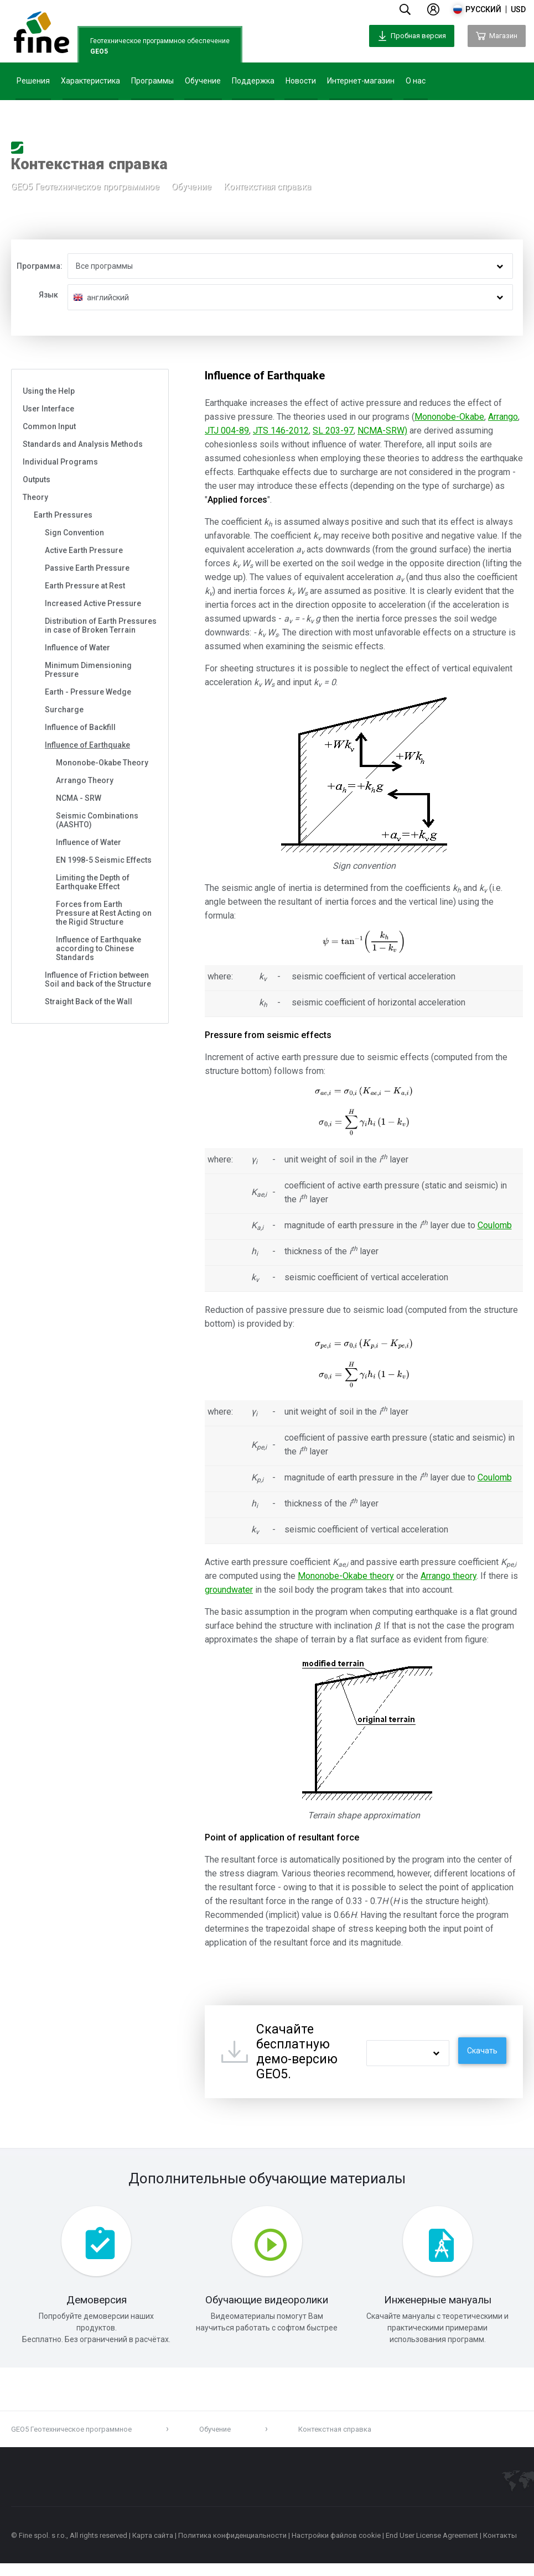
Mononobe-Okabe (449, 416)
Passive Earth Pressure (87, 568)
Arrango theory (448, 1576)
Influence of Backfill (80, 727)
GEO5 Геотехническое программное (85, 190)
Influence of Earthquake (87, 745)
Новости (301, 80)
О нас (416, 80)
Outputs (36, 479)
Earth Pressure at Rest (85, 585)
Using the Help (49, 391)
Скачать (482, 2050)
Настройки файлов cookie (336, 2548)
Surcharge (64, 709)
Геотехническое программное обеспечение (160, 47)
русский (483, 9)
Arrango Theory (84, 780)
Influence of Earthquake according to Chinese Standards (98, 948)
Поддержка (253, 80)
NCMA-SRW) (382, 430)
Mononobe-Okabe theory (346, 1576)
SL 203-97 (333, 430)
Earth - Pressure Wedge (88, 691)
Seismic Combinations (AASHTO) (97, 820)
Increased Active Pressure (93, 603)
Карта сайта (152, 2548)
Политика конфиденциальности (232, 2548)
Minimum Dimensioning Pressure (88, 670)
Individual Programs (60, 461)
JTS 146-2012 (281, 430)
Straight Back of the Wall (88, 1001)
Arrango (503, 416)
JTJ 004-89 (227, 430)
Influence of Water (77, 647)
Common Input (49, 426)
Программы (152, 80)
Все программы (104, 266)
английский (108, 297)
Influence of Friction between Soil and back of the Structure (98, 979)
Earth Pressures (63, 514)
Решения (33, 80)
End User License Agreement (432, 2548)
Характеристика (90, 80)
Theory (35, 497)
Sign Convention (74, 532)
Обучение (203, 80)
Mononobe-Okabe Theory (102, 762)
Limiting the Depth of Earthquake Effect (92, 882)
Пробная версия (411, 36)
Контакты (500, 2548)
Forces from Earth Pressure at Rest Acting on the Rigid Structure (104, 913)
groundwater (229, 1589)
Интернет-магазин (361, 80)
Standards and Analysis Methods (83, 444)
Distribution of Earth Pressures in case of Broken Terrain (101, 625)
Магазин (496, 36)
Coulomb (495, 1225)
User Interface (48, 408)
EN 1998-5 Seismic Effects (104, 860)
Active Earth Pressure (84, 550)
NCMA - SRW (78, 798)
